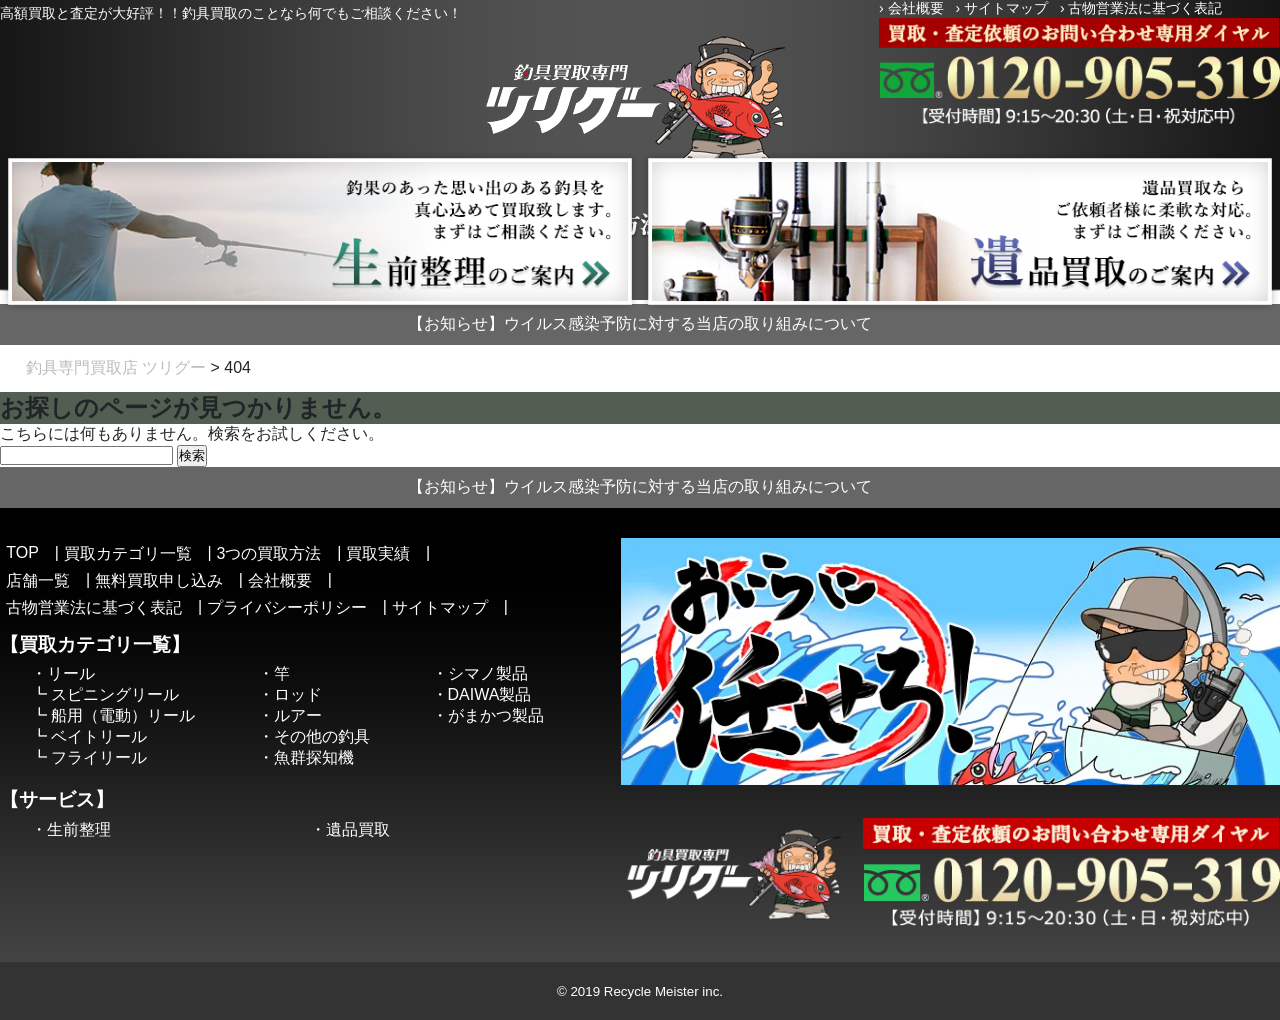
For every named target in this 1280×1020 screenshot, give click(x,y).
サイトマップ (1006, 8)
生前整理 (79, 829)
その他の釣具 (322, 736)
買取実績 (378, 553)
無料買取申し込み (159, 580)
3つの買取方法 (268, 553)
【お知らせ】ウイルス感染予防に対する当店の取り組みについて (640, 323)
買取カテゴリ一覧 (128, 553)
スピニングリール (115, 694)
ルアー (298, 715)
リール (71, 673)
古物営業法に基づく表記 (1145, 8)
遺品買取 (358, 829)
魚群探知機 (314, 757)
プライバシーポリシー (287, 607)
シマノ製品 (488, 673)
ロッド (298, 694)
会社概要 (916, 8)
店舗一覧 (38, 580)
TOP (22, 552)
